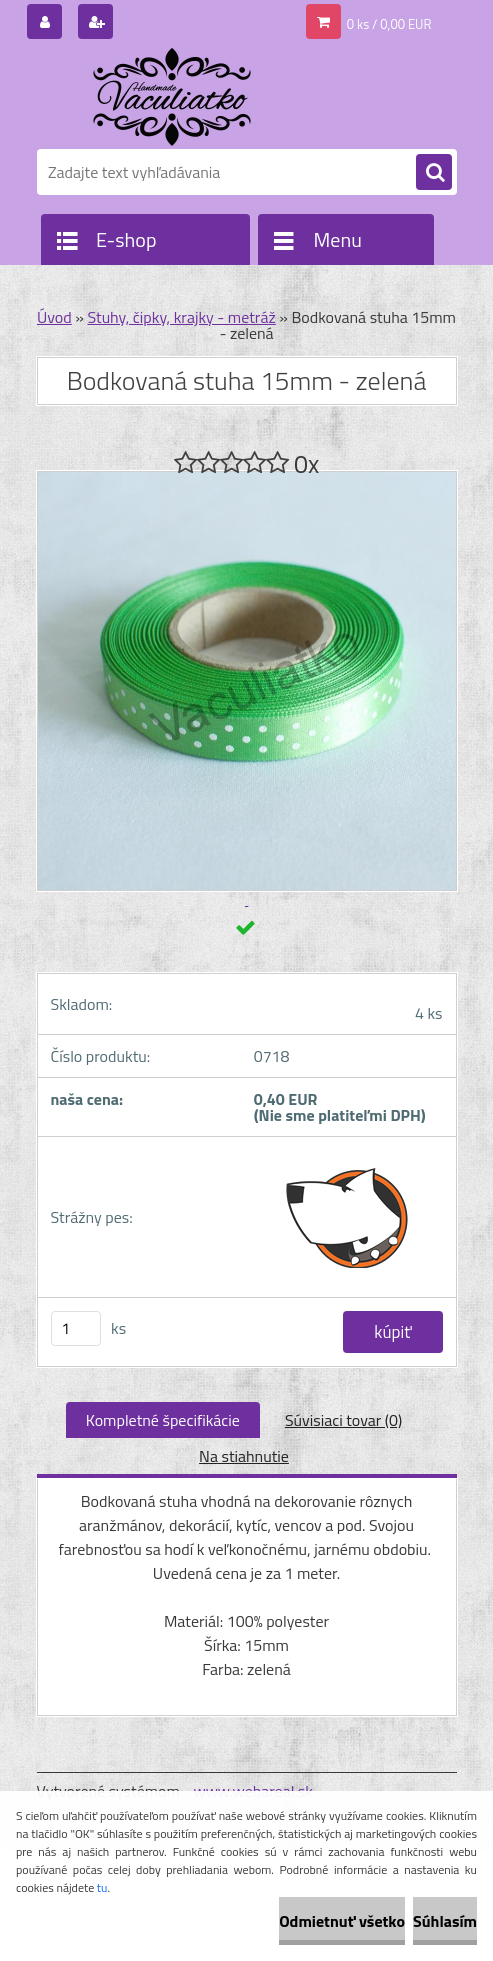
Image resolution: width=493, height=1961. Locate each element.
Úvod (54, 317)
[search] (434, 173)
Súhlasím (445, 1921)
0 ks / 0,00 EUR (389, 24)
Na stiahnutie (244, 1456)
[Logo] (174, 97)
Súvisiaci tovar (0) (343, 1420)
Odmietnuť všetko (342, 1921)
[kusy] (76, 1328)
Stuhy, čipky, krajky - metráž (181, 317)
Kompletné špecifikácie (163, 1420)
